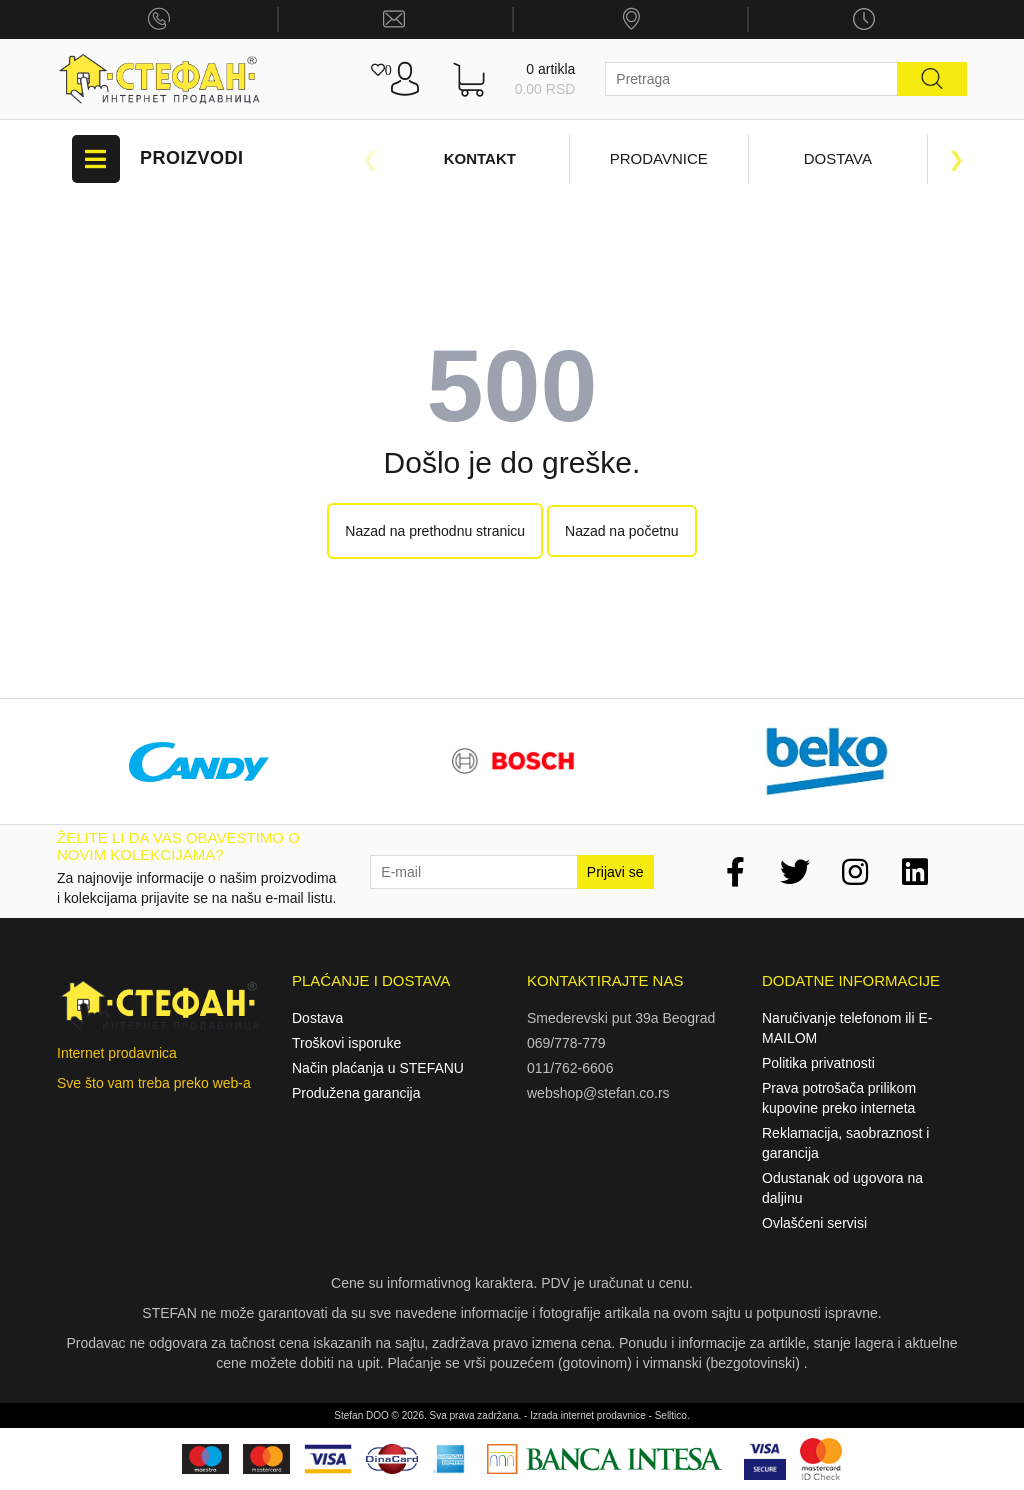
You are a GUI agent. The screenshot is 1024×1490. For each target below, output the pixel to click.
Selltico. (672, 1415)
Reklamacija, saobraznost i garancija (845, 1143)
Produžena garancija (356, 1093)
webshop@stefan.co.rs (598, 1093)
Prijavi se (615, 872)
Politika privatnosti (818, 1063)
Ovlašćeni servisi (814, 1223)
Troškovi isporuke (346, 1043)
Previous (370, 159)
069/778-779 (566, 1043)
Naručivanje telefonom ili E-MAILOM (847, 1028)
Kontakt (480, 158)
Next (957, 159)
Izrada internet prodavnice (588, 1415)
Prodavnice (659, 158)
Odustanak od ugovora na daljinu (842, 1188)
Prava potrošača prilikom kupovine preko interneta (839, 1098)
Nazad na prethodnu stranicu (435, 531)
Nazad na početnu (622, 531)
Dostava (838, 158)
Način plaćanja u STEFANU (378, 1068)
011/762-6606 (570, 1068)
